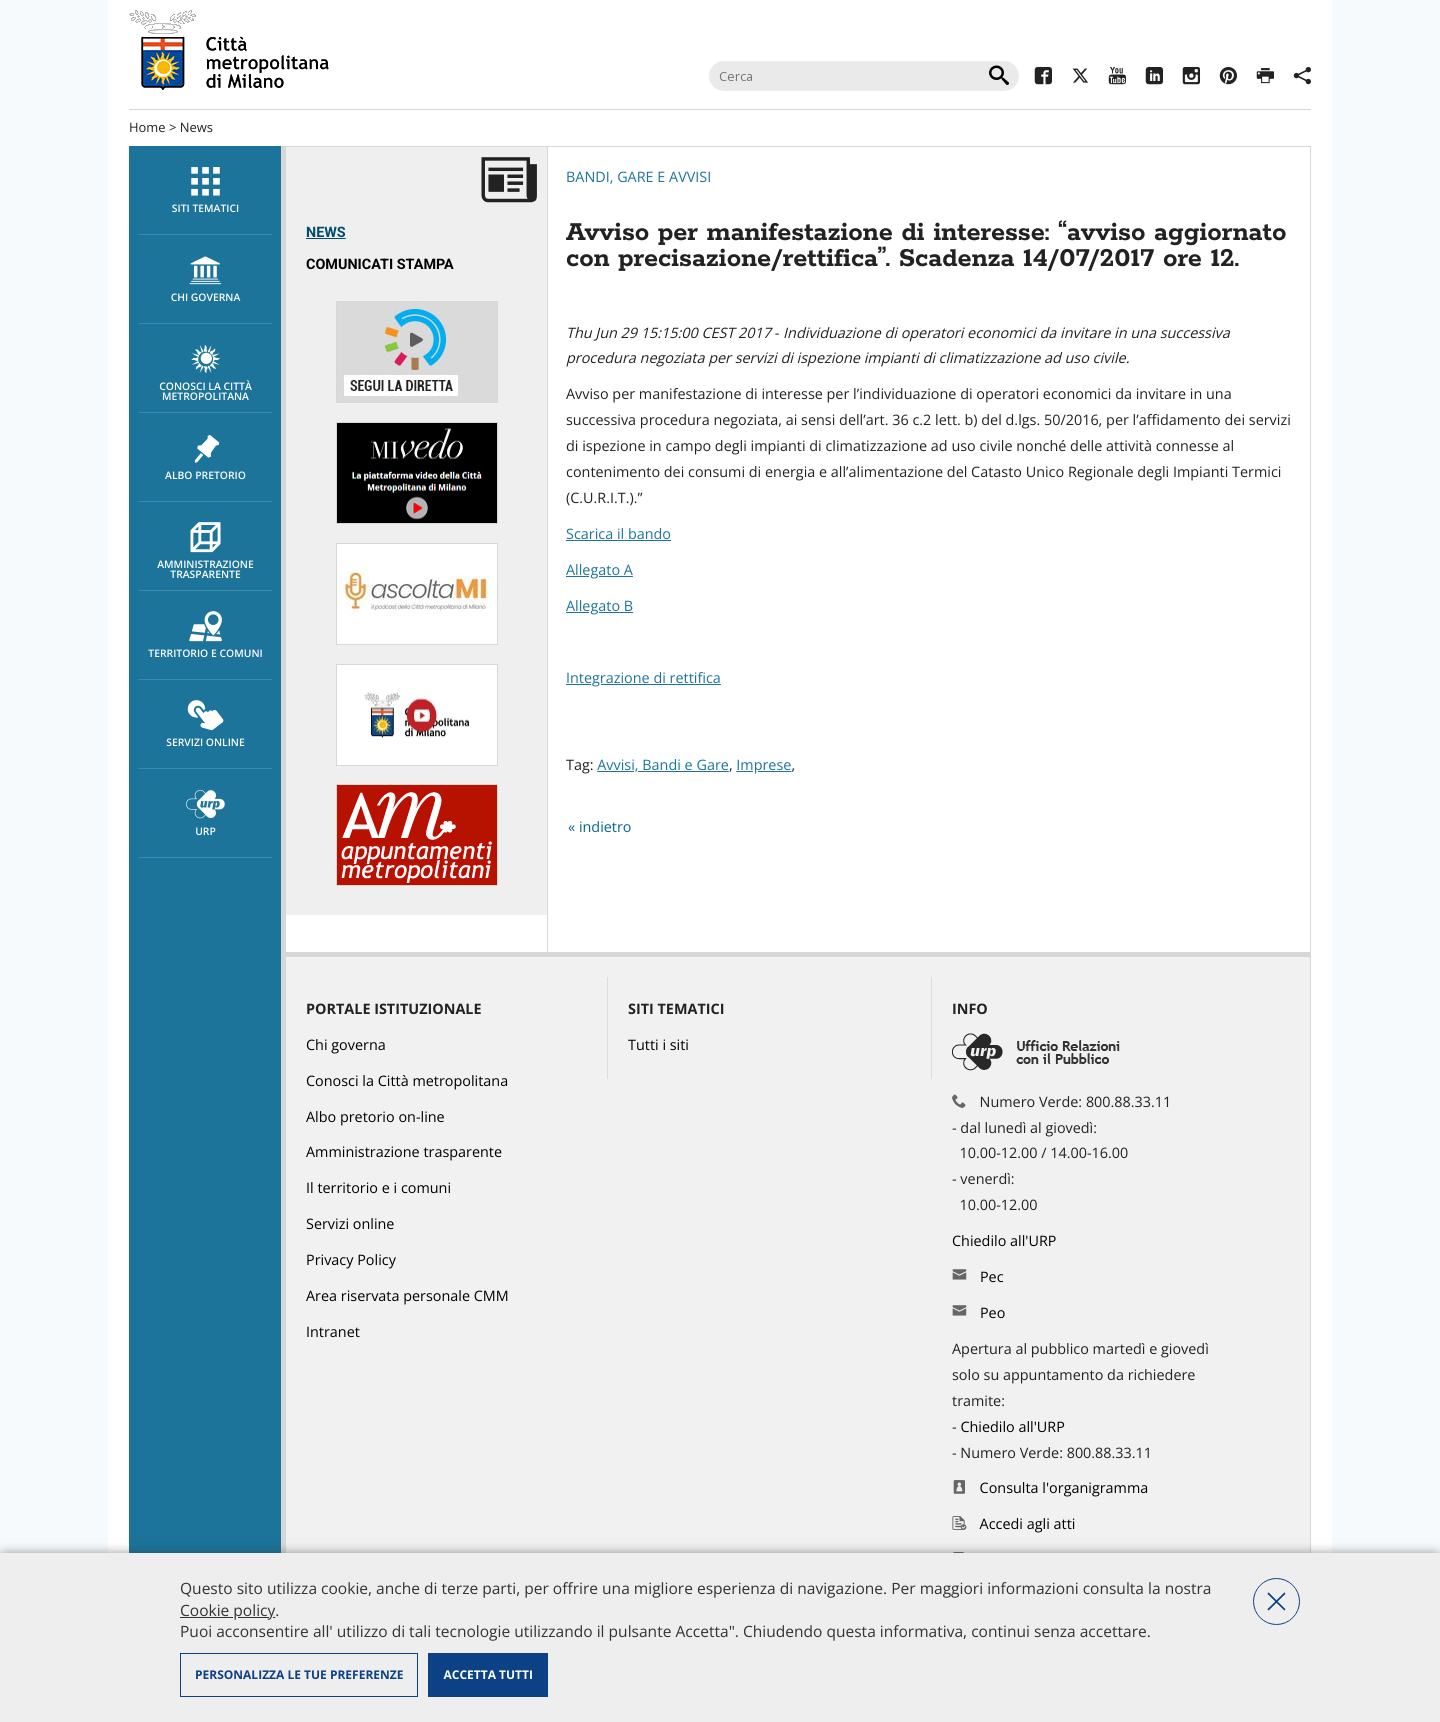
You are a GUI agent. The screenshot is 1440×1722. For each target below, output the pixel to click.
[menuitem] (205, 190)
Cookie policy (227, 1610)
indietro (605, 827)
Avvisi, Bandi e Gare (663, 765)
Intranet (333, 1332)
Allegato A (599, 570)
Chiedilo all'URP (1006, 1241)
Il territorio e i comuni (378, 1188)
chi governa (205, 280)
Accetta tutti (487, 1674)
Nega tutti (1276, 1601)
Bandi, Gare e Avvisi (638, 177)
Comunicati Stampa (380, 264)
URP (205, 814)
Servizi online (205, 725)
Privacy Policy (351, 1260)
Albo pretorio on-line (375, 1117)
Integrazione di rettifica (643, 678)
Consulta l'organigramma (1064, 1488)
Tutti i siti (658, 1045)
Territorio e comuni (205, 636)
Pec (992, 1277)
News (196, 127)
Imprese (763, 765)
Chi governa (346, 1045)
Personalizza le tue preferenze (299, 1674)
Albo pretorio (205, 458)
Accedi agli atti (1028, 1524)
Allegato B (599, 606)
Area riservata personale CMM (407, 1296)
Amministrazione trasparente (205, 552)
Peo (992, 1313)
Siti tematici (205, 191)
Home (147, 127)
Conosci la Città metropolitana (205, 374)
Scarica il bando (618, 534)
